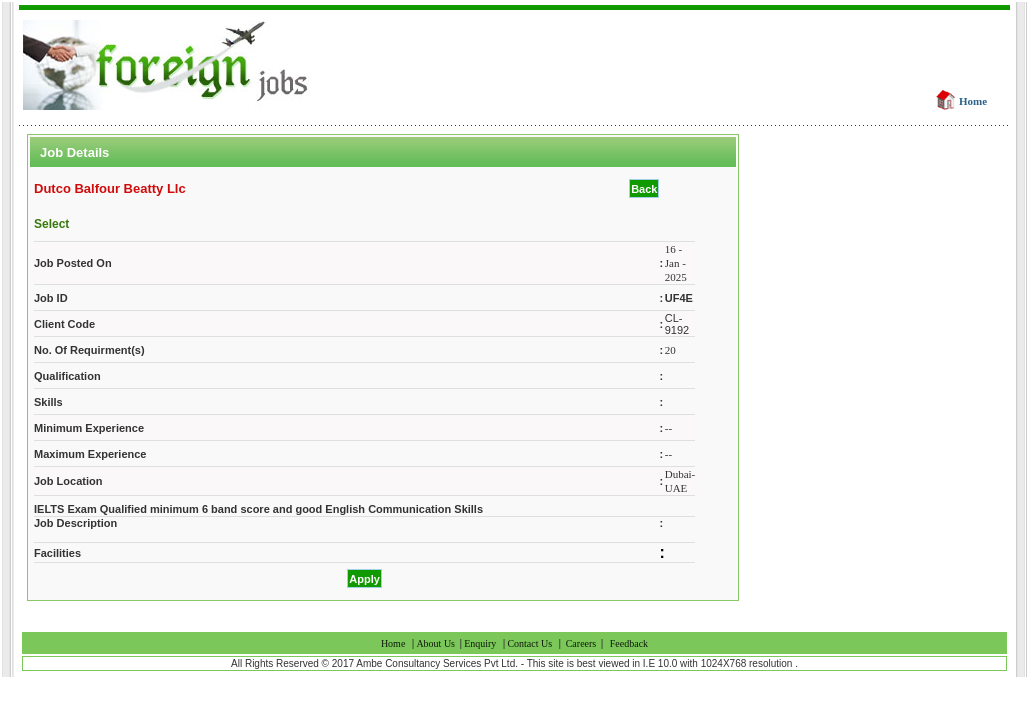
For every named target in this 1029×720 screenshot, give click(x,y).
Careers (581, 643)
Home (973, 101)
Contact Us (529, 643)
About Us (436, 643)
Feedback (629, 643)
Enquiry (480, 643)
